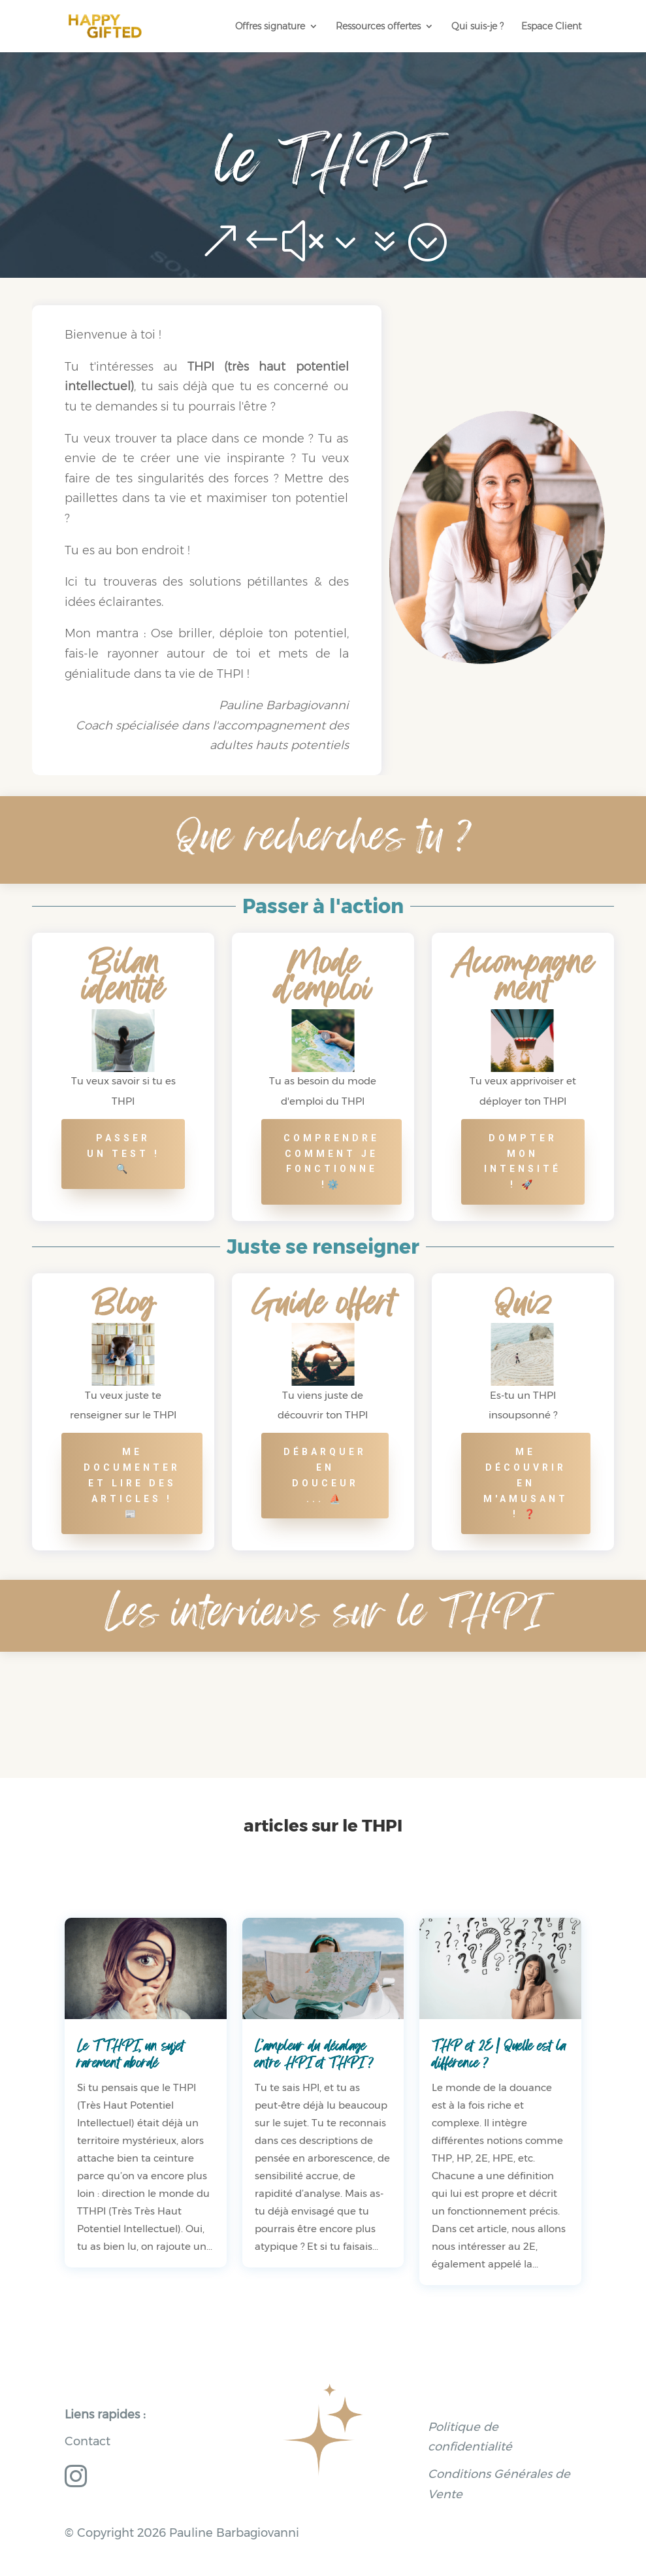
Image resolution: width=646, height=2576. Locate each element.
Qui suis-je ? (477, 27)
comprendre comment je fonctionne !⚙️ (331, 1161)
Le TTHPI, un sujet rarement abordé (130, 2054)
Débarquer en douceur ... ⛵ (324, 1475)
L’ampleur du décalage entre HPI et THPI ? (314, 2054)
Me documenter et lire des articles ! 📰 (132, 1483)
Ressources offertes (378, 27)
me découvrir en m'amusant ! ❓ (525, 1483)
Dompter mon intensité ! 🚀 (522, 1161)
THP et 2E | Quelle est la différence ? (499, 2054)
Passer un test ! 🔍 (123, 1154)
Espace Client (551, 27)
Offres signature (270, 27)
